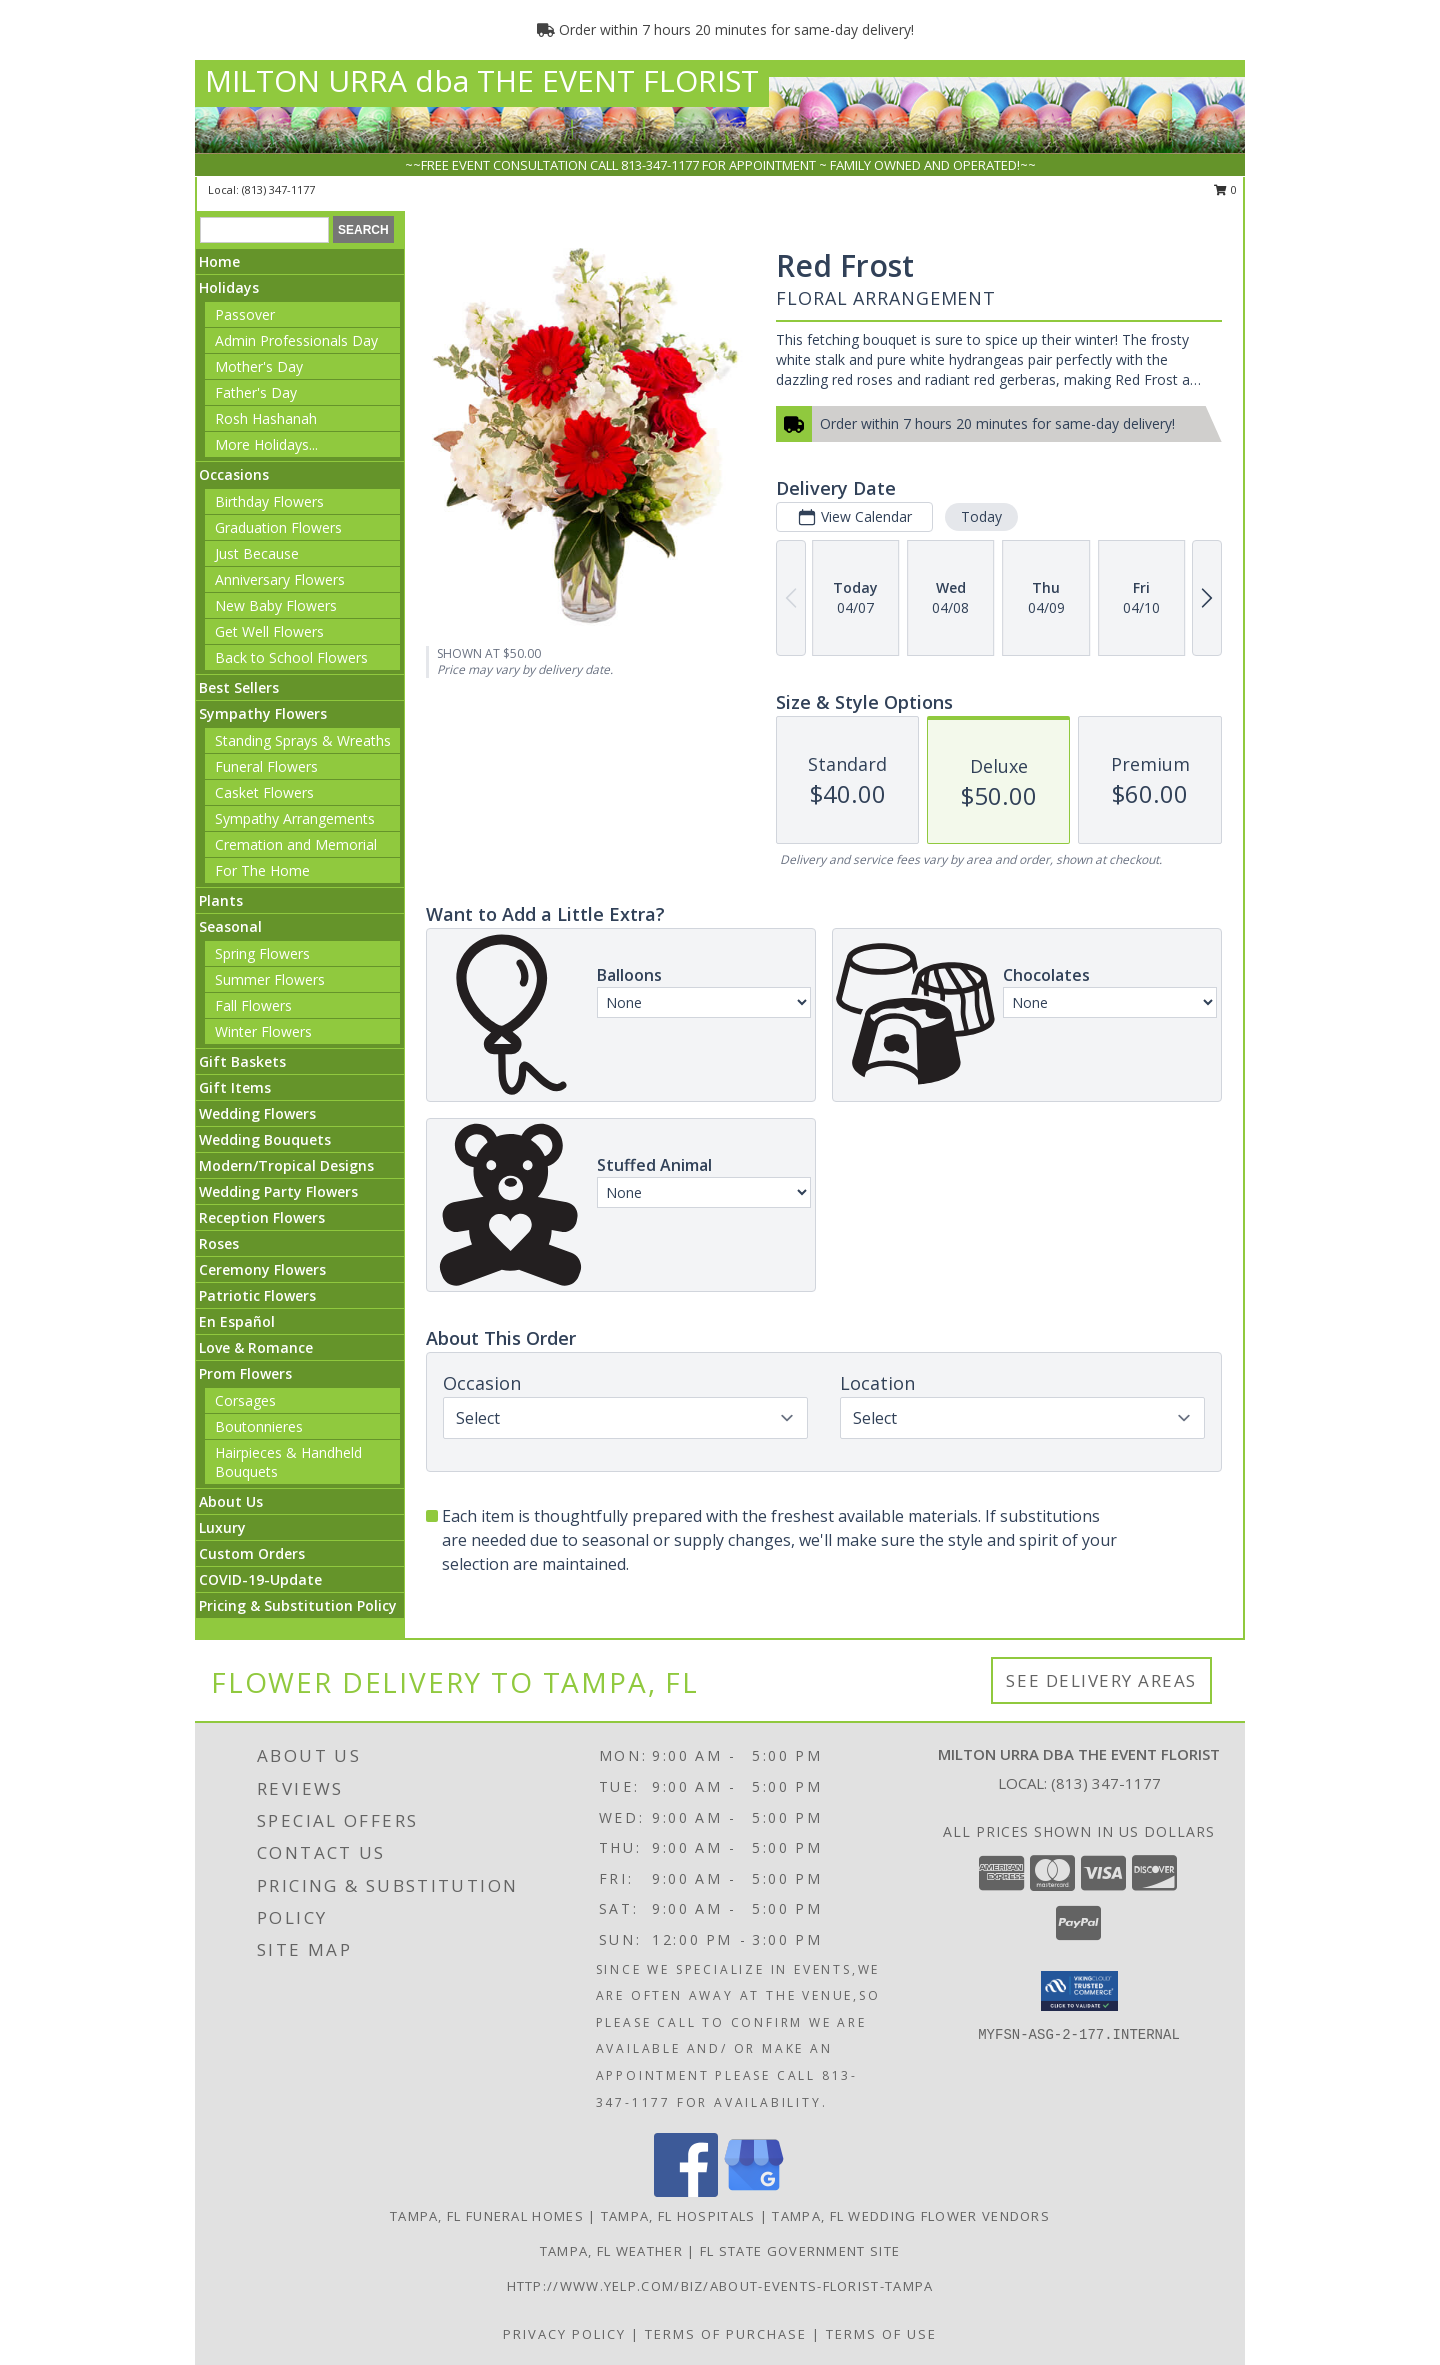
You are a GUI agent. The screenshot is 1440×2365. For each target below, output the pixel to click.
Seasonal (230, 926)
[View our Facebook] (686, 2191)
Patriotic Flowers (257, 1295)
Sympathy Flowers (263, 713)
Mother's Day (259, 366)
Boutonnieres (259, 1426)
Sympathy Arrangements (295, 818)
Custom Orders (252, 1553)
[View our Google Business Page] (754, 2191)
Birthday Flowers (269, 501)
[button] (1079, 1991)
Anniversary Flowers (280, 579)
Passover (245, 314)
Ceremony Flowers (262, 1269)
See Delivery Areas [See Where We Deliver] (1101, 1680)
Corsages (245, 1400)
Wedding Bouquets (265, 1139)
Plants (221, 900)
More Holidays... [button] (266, 444)
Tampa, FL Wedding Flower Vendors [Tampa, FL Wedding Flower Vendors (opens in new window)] (911, 2216)
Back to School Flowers (291, 657)
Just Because (257, 553)
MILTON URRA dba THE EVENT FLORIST (482, 80)
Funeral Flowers (266, 766)
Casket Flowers (264, 792)
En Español (237, 1321)
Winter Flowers (263, 1031)
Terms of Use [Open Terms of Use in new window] (881, 2334)
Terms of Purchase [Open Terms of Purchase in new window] (726, 2334)
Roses (219, 1243)
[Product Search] (264, 230)
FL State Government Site (800, 2251)
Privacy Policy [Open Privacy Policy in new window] (564, 2334)
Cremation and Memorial (296, 844)
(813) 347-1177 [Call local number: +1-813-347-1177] (278, 189)
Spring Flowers (262, 953)
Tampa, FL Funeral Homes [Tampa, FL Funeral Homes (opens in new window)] (487, 2216)
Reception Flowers (262, 1217)
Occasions (234, 474)
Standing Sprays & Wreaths (303, 740)
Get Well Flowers (269, 631)
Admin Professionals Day (296, 340)
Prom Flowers (245, 1373)
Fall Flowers (253, 1005)
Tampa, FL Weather (611, 2251)
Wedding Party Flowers (278, 1191)
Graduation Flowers (278, 527)
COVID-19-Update (260, 1579)
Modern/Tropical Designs (286, 1165)
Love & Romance (256, 1347)
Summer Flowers (270, 979)
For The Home (262, 870)
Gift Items (235, 1087)
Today (981, 516)
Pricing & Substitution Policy (298, 1605)
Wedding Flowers (257, 1113)
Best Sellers (239, 687)
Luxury (222, 1527)
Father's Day (256, 392)
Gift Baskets (242, 1061)
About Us (231, 1501)
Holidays (229, 287)
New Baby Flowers (276, 605)
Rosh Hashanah (266, 418)
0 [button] (1225, 189)
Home (219, 261)
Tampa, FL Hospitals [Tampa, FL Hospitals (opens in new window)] (678, 2216)
